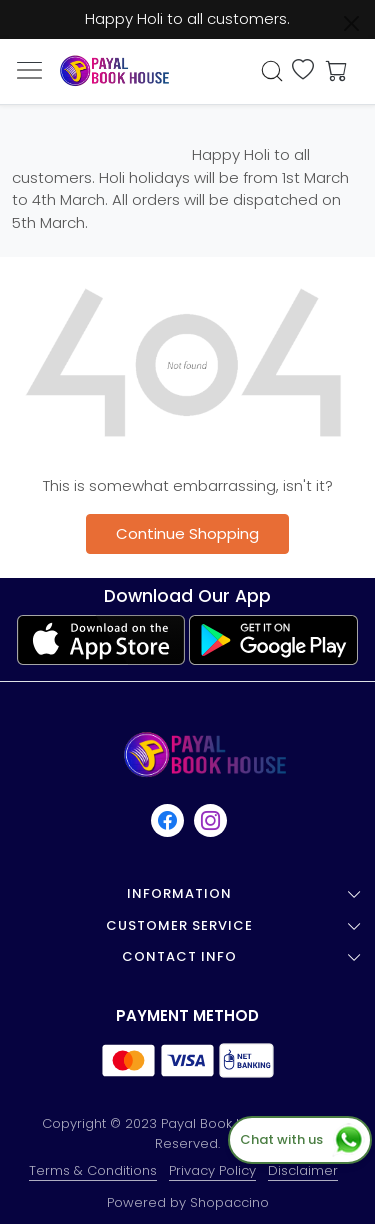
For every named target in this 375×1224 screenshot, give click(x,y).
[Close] (351, 23)
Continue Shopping (187, 533)
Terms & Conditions (93, 1170)
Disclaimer (303, 1170)
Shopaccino (229, 1202)
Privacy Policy (212, 1170)
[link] (271, 71)
